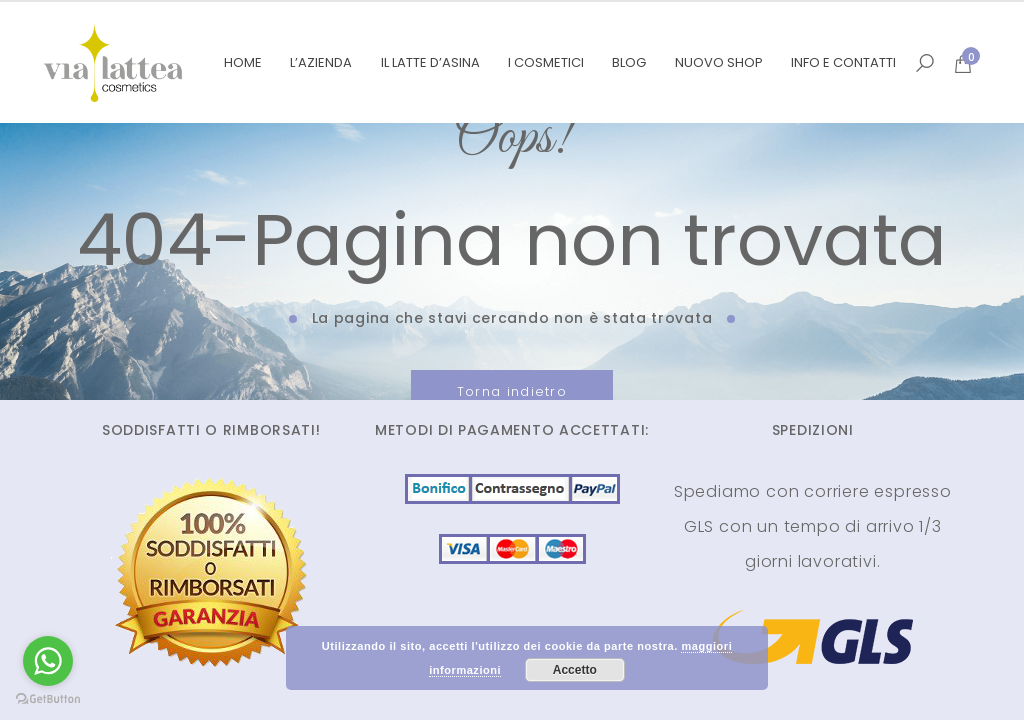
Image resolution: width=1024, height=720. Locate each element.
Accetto (575, 670)
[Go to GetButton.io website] (48, 699)
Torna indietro (512, 391)
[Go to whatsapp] (48, 661)
